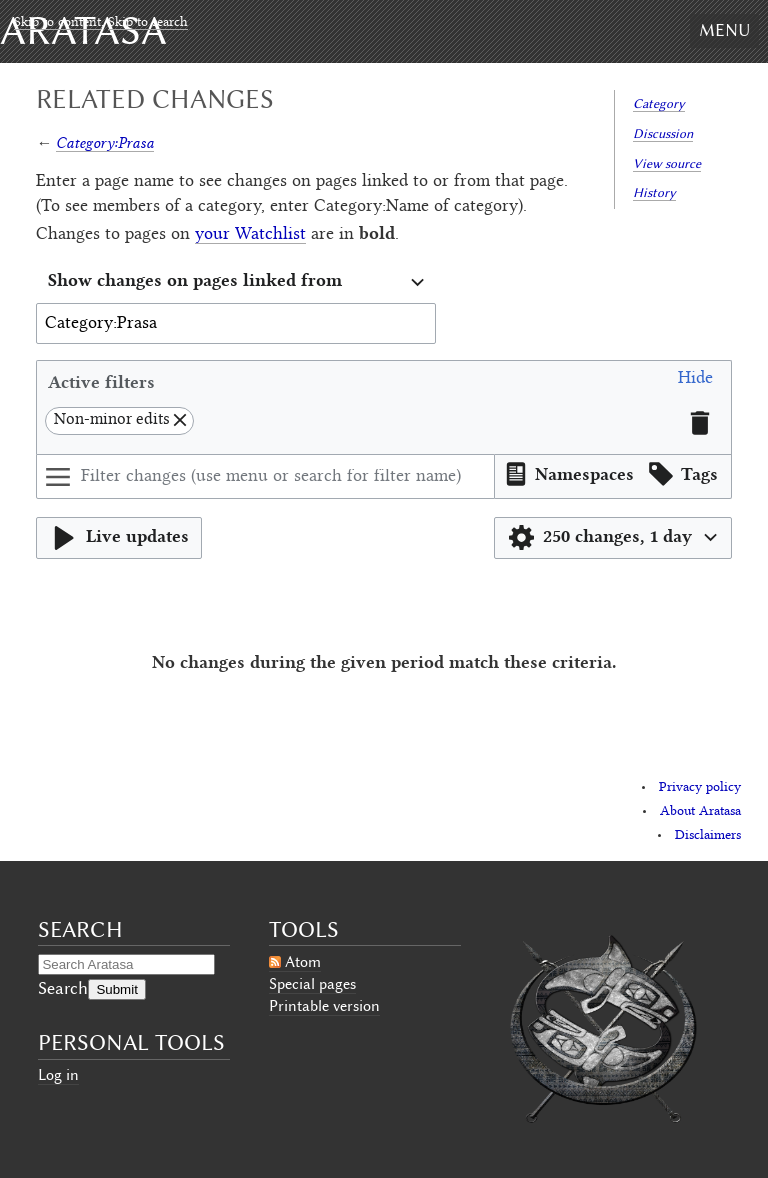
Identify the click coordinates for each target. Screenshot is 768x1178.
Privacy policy (700, 788)
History (654, 192)
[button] (695, 381)
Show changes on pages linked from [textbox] (195, 279)
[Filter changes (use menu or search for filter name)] (265, 476)
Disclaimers (708, 836)
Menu (724, 30)
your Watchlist (250, 235)
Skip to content (57, 23)
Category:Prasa (105, 142)
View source (667, 163)
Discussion (663, 133)
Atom (303, 962)
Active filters (101, 381)
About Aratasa (700, 812)
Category (659, 103)
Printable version (324, 1006)
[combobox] (236, 282)
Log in (58, 1075)
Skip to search (148, 23)
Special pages (312, 984)
